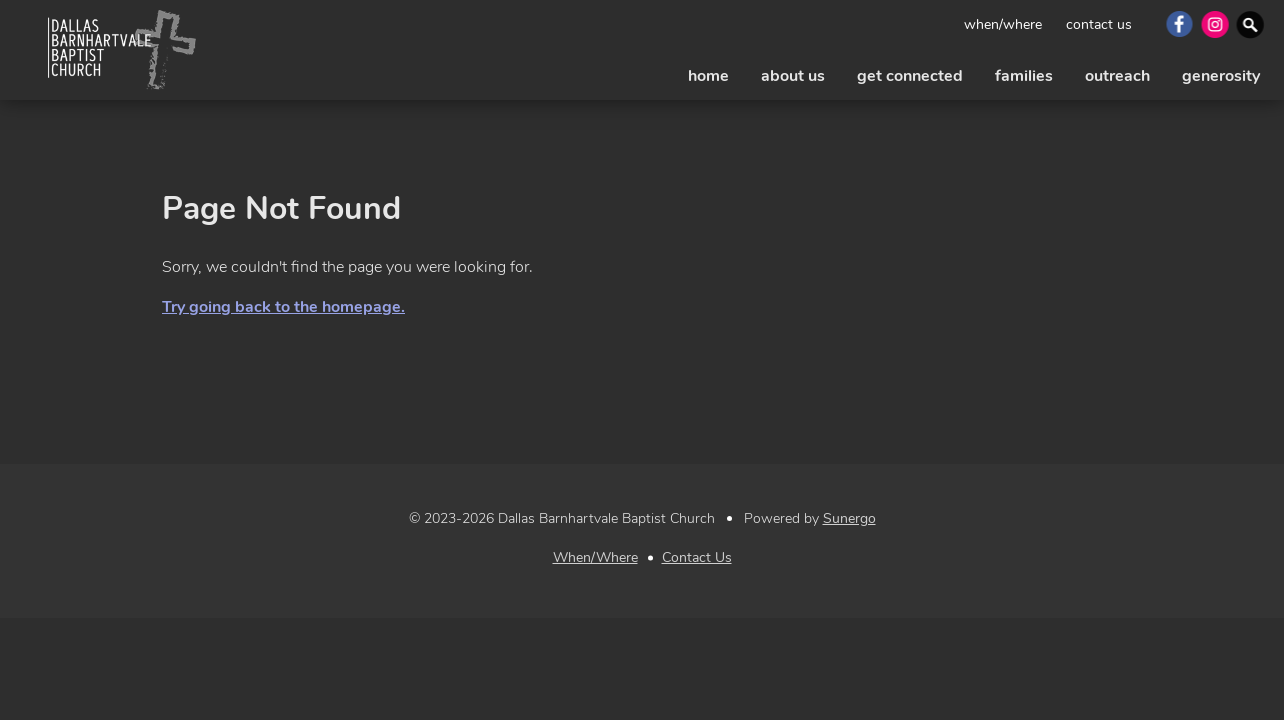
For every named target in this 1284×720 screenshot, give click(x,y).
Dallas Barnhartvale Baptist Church (122, 50)
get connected (910, 76)
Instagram (1213, 24)
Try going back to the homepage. (283, 307)
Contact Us (1099, 24)
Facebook (1177, 24)
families (1024, 76)
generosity (1221, 76)
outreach (1117, 76)
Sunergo (849, 518)
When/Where (1003, 24)
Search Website (1249, 24)
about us (793, 76)
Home (708, 76)
